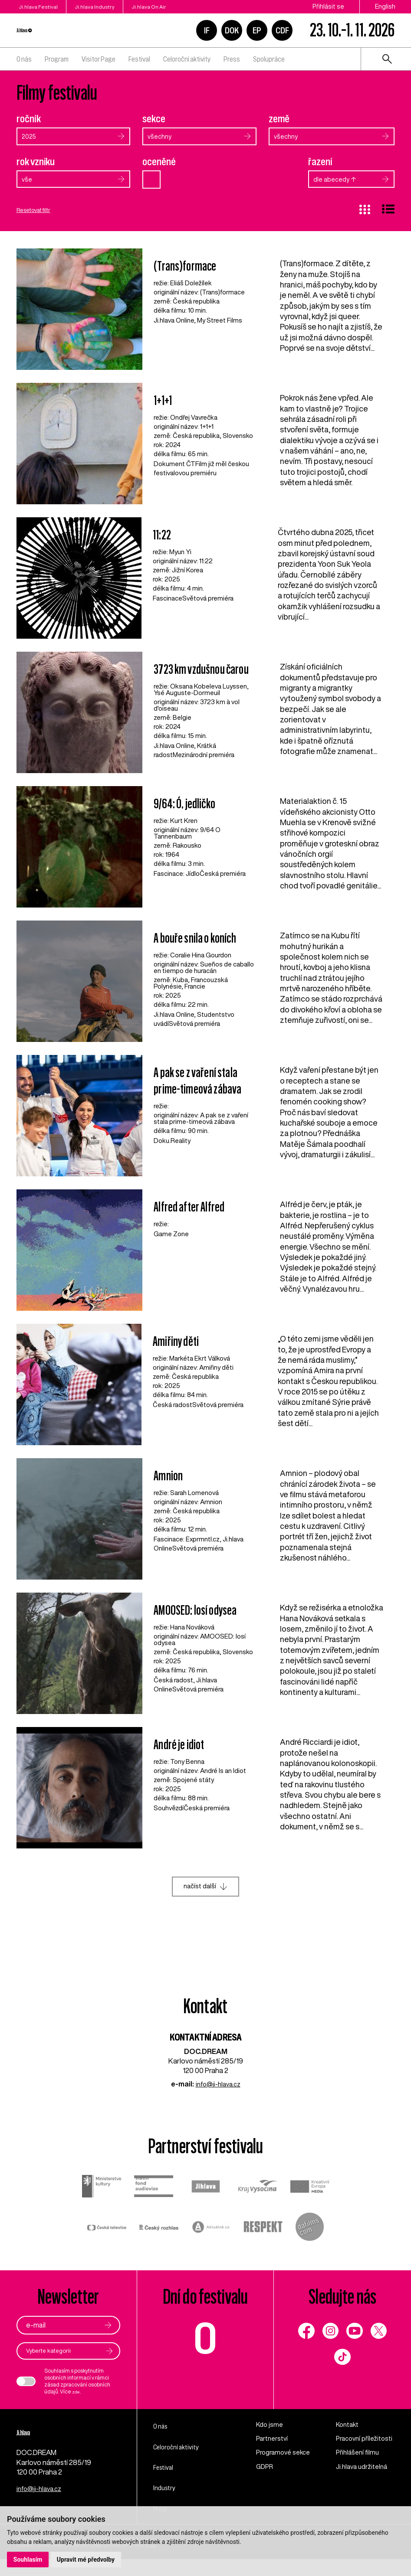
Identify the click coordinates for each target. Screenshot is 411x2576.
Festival (139, 59)
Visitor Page (98, 59)
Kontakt (348, 2428)
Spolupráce (269, 59)
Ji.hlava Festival (38, 6)
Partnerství (273, 2442)
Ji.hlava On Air (187, 6)
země (279, 119)
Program (57, 59)
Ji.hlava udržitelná (364, 2488)
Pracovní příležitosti (352, 2447)
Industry (168, 2490)
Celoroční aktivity (186, 59)
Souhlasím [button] (28, 2559)
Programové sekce (275, 2470)
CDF (282, 30)
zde (77, 2395)
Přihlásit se (328, 6)
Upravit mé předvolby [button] (87, 2559)
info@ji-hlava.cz (218, 2085)
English (385, 6)
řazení (320, 162)
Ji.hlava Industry (114, 6)
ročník (28, 119)
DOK (232, 30)
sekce (153, 119)
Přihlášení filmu (359, 2465)
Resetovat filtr (37, 212)
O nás (24, 59)
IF (207, 30)
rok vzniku (35, 162)
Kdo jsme (270, 2428)
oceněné (159, 162)
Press (232, 59)
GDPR (265, 2488)
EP (257, 30)
